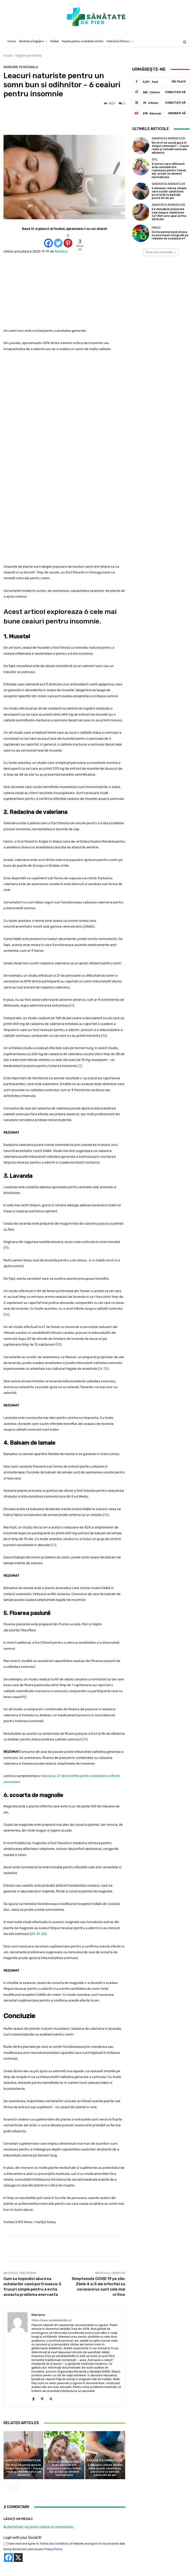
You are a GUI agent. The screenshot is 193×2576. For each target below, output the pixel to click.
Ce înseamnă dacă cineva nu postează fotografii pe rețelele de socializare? (170, 235)
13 (58, 1344)
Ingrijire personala (28, 55)
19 (84, 1739)
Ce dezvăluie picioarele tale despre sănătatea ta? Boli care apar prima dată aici (169, 214)
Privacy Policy (53, 2549)
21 (38, 1934)
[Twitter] (58, 240)
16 (106, 1515)
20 (33, 1934)
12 (6, 1314)
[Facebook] (48, 240)
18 (23, 1697)
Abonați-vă (177, 113)
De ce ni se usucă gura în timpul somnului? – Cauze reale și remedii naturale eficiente (23, 2470)
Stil (64, 2457)
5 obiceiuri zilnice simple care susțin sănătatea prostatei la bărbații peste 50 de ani (105, 2470)
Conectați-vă (175, 92)
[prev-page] (7, 2487)
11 (6, 1248)
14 (101, 1368)
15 (105, 1368)
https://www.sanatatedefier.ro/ (51, 2320)
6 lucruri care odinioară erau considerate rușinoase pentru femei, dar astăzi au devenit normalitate (64, 2468)
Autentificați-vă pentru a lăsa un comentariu (38, 2527)
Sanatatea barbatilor (23, 2460)
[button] (184, 42)
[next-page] (15, 2487)
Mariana (61, 251)
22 (43, 1934)
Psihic (156, 227)
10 (104, 1035)
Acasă (8, 55)
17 (53, 1545)
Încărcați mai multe (161, 252)
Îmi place (179, 81)
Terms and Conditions (54, 2543)
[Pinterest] (68, 240)
